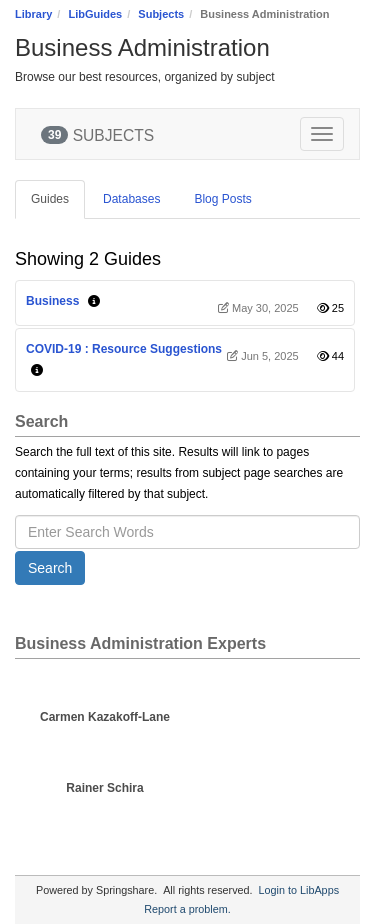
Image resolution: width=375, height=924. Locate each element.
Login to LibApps (299, 890)
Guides (50, 199)
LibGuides (95, 14)
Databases (131, 199)
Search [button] (50, 568)
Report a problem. (187, 909)
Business (52, 301)
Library (33, 14)
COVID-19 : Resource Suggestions (124, 349)
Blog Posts (222, 199)
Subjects (161, 14)
